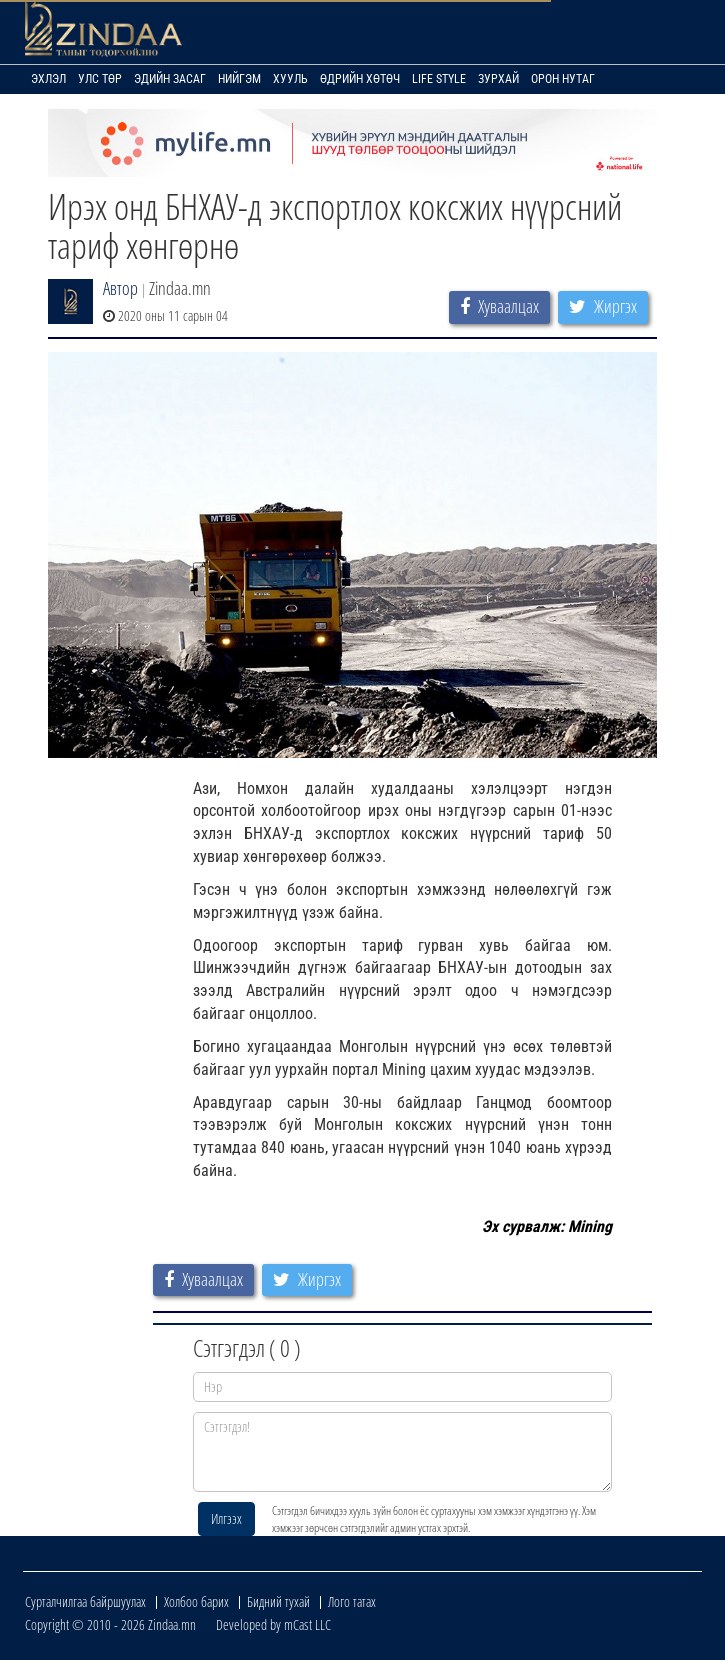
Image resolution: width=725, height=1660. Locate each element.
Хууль (290, 79)
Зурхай (498, 79)
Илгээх (226, 1518)
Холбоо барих (196, 1601)
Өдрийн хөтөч (360, 79)
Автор (120, 288)
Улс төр (100, 79)
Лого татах (352, 1601)
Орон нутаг (563, 79)
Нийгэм (239, 79)
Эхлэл (48, 79)
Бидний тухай (278, 1601)
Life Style (439, 79)
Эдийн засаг (170, 79)
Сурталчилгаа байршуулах (85, 1601)
